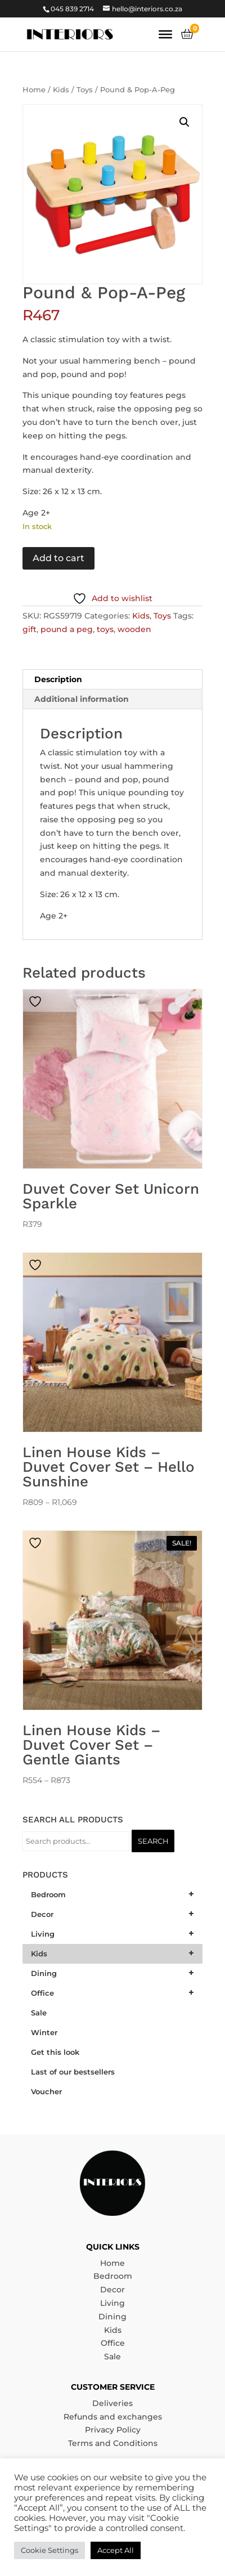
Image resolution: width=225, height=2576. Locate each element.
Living (112, 2303)
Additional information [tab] (81, 699)
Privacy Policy (113, 2430)
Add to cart (58, 558)
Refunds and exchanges (113, 2417)
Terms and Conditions (113, 2443)
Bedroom (112, 2276)
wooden (134, 629)
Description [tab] (58, 679)
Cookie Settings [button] (49, 2550)
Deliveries (112, 2403)
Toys (84, 90)
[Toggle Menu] (165, 34)
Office (113, 2343)
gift (29, 629)
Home (34, 90)
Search (153, 1841)
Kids (61, 90)
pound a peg (66, 629)
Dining (112, 2316)
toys (105, 629)
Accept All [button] (115, 2550)
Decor (112, 2289)
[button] (184, 122)
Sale (112, 2356)
